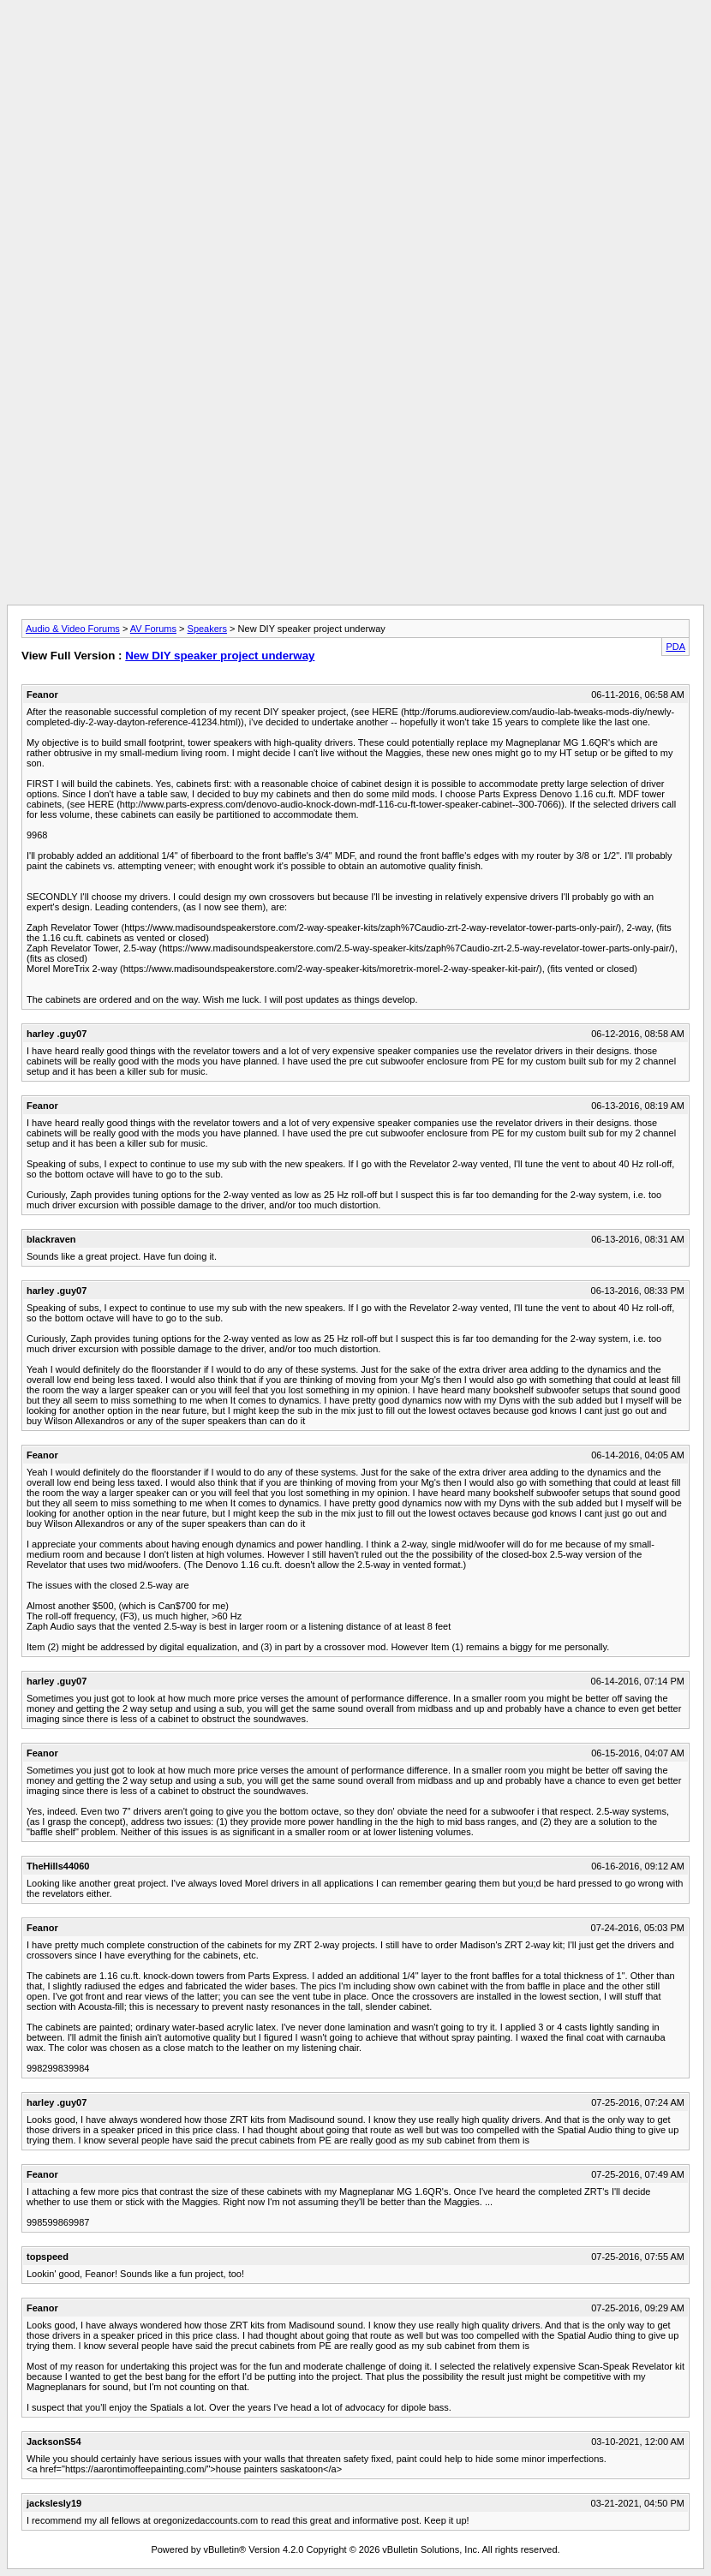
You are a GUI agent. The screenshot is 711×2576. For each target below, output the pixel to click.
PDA (675, 646)
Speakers (207, 628)
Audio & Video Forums (73, 628)
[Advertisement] (355, 45)
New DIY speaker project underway (219, 655)
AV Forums (153, 628)
